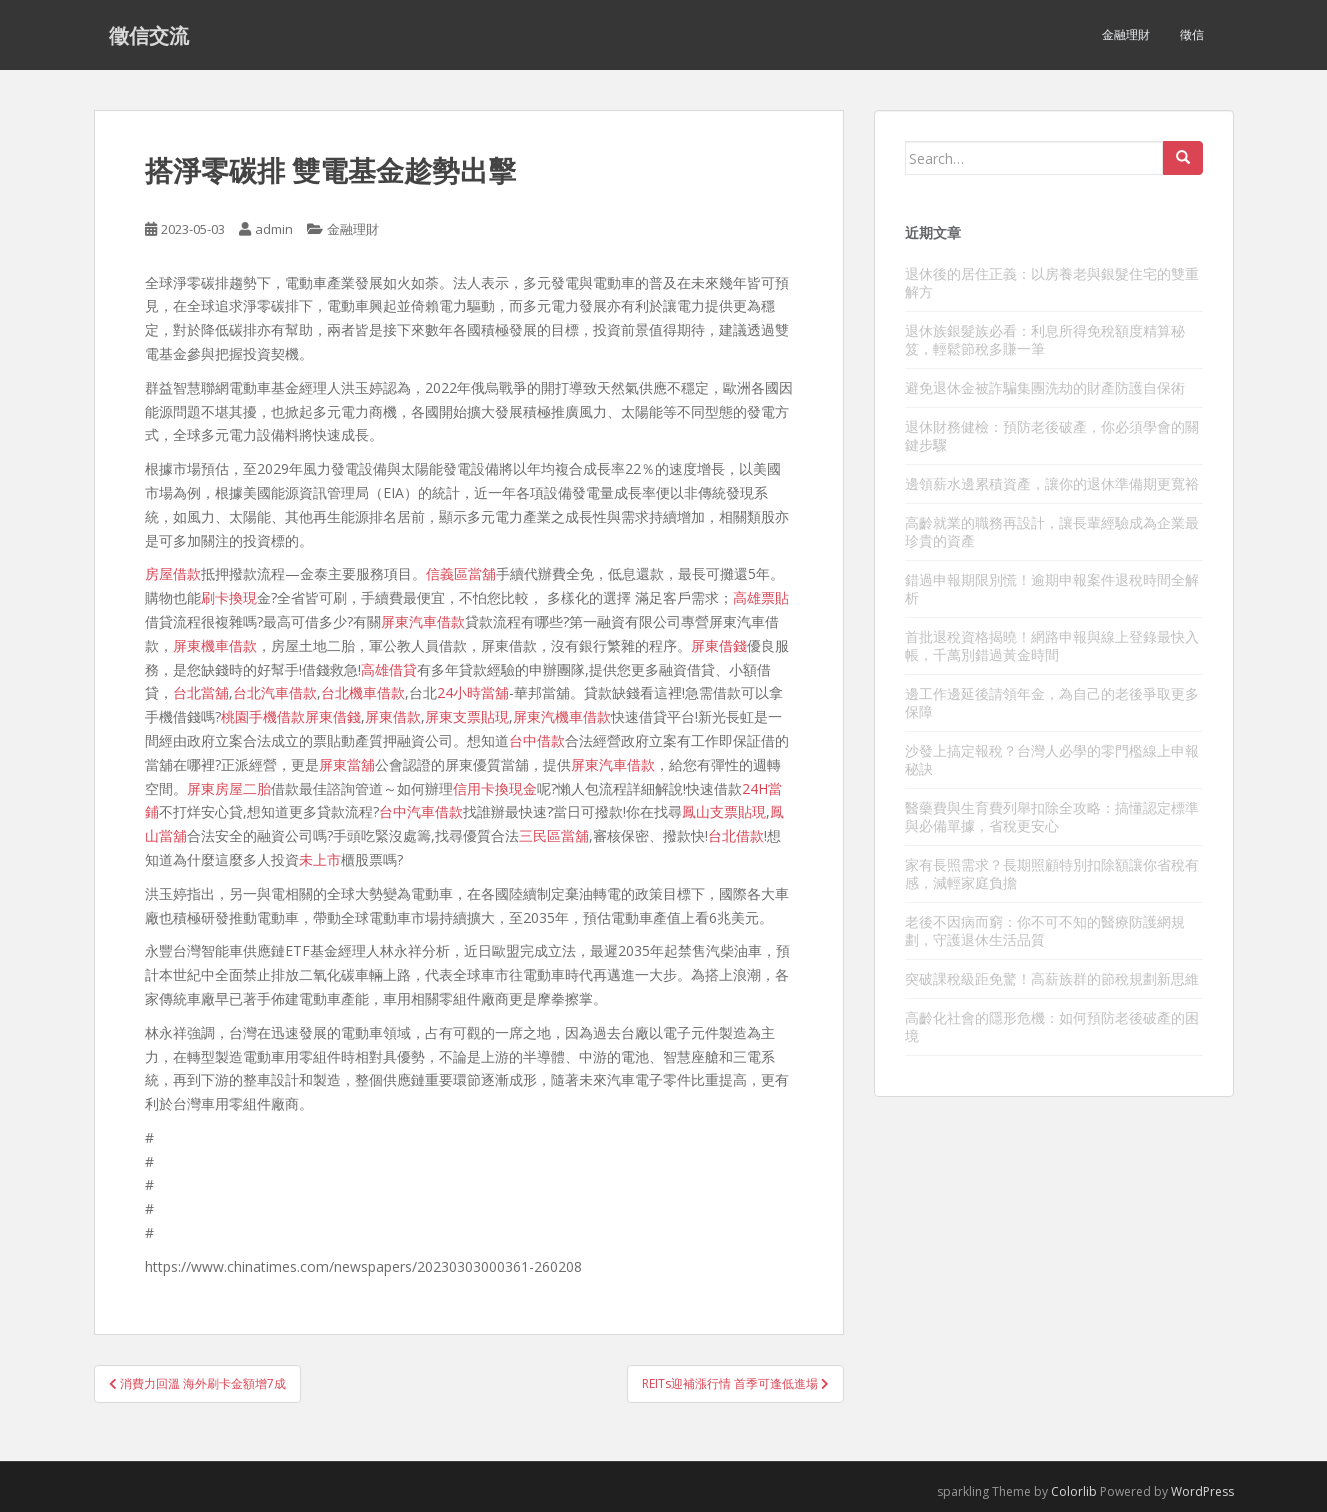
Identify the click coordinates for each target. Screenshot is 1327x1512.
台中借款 (537, 740)
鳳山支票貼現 (724, 811)
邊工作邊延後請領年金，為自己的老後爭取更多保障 (1052, 702)
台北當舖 (201, 692)
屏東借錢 (719, 645)
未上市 (320, 859)
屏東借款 (393, 716)
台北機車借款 (363, 692)
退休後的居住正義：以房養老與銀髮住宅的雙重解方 (1052, 282)
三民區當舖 (554, 835)
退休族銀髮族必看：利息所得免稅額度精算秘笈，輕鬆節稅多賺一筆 (1045, 339)
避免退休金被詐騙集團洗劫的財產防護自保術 (1045, 387)
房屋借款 (173, 573)
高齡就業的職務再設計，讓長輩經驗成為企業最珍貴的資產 (1052, 531)
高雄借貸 (389, 669)
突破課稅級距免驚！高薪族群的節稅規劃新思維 (1052, 978)
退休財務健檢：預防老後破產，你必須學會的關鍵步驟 (1052, 435)
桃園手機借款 (263, 716)
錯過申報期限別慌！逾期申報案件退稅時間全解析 (1052, 588)
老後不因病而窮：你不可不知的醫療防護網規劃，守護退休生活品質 (1045, 930)
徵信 (1192, 34)
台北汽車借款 (275, 692)
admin (274, 229)
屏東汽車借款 (423, 621)
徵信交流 (149, 35)
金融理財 (1126, 34)
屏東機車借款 (215, 645)
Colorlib (1074, 1491)
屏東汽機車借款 (562, 716)
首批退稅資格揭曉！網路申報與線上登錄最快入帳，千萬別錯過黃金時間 (1052, 645)
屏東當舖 (347, 764)
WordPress (1202, 1491)
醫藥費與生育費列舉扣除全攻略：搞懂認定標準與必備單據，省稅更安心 (1052, 816)
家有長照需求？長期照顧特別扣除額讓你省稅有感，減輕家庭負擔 (1052, 873)
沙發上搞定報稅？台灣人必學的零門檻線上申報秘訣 (1052, 759)
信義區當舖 (461, 573)
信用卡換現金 (495, 788)
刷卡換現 (229, 597)
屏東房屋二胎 (229, 788)
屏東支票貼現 (467, 716)
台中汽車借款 (421, 811)
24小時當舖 (473, 692)
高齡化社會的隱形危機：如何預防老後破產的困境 (1052, 1026)
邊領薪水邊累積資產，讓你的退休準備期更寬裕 (1052, 483)
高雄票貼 (761, 597)
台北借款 (736, 835)
